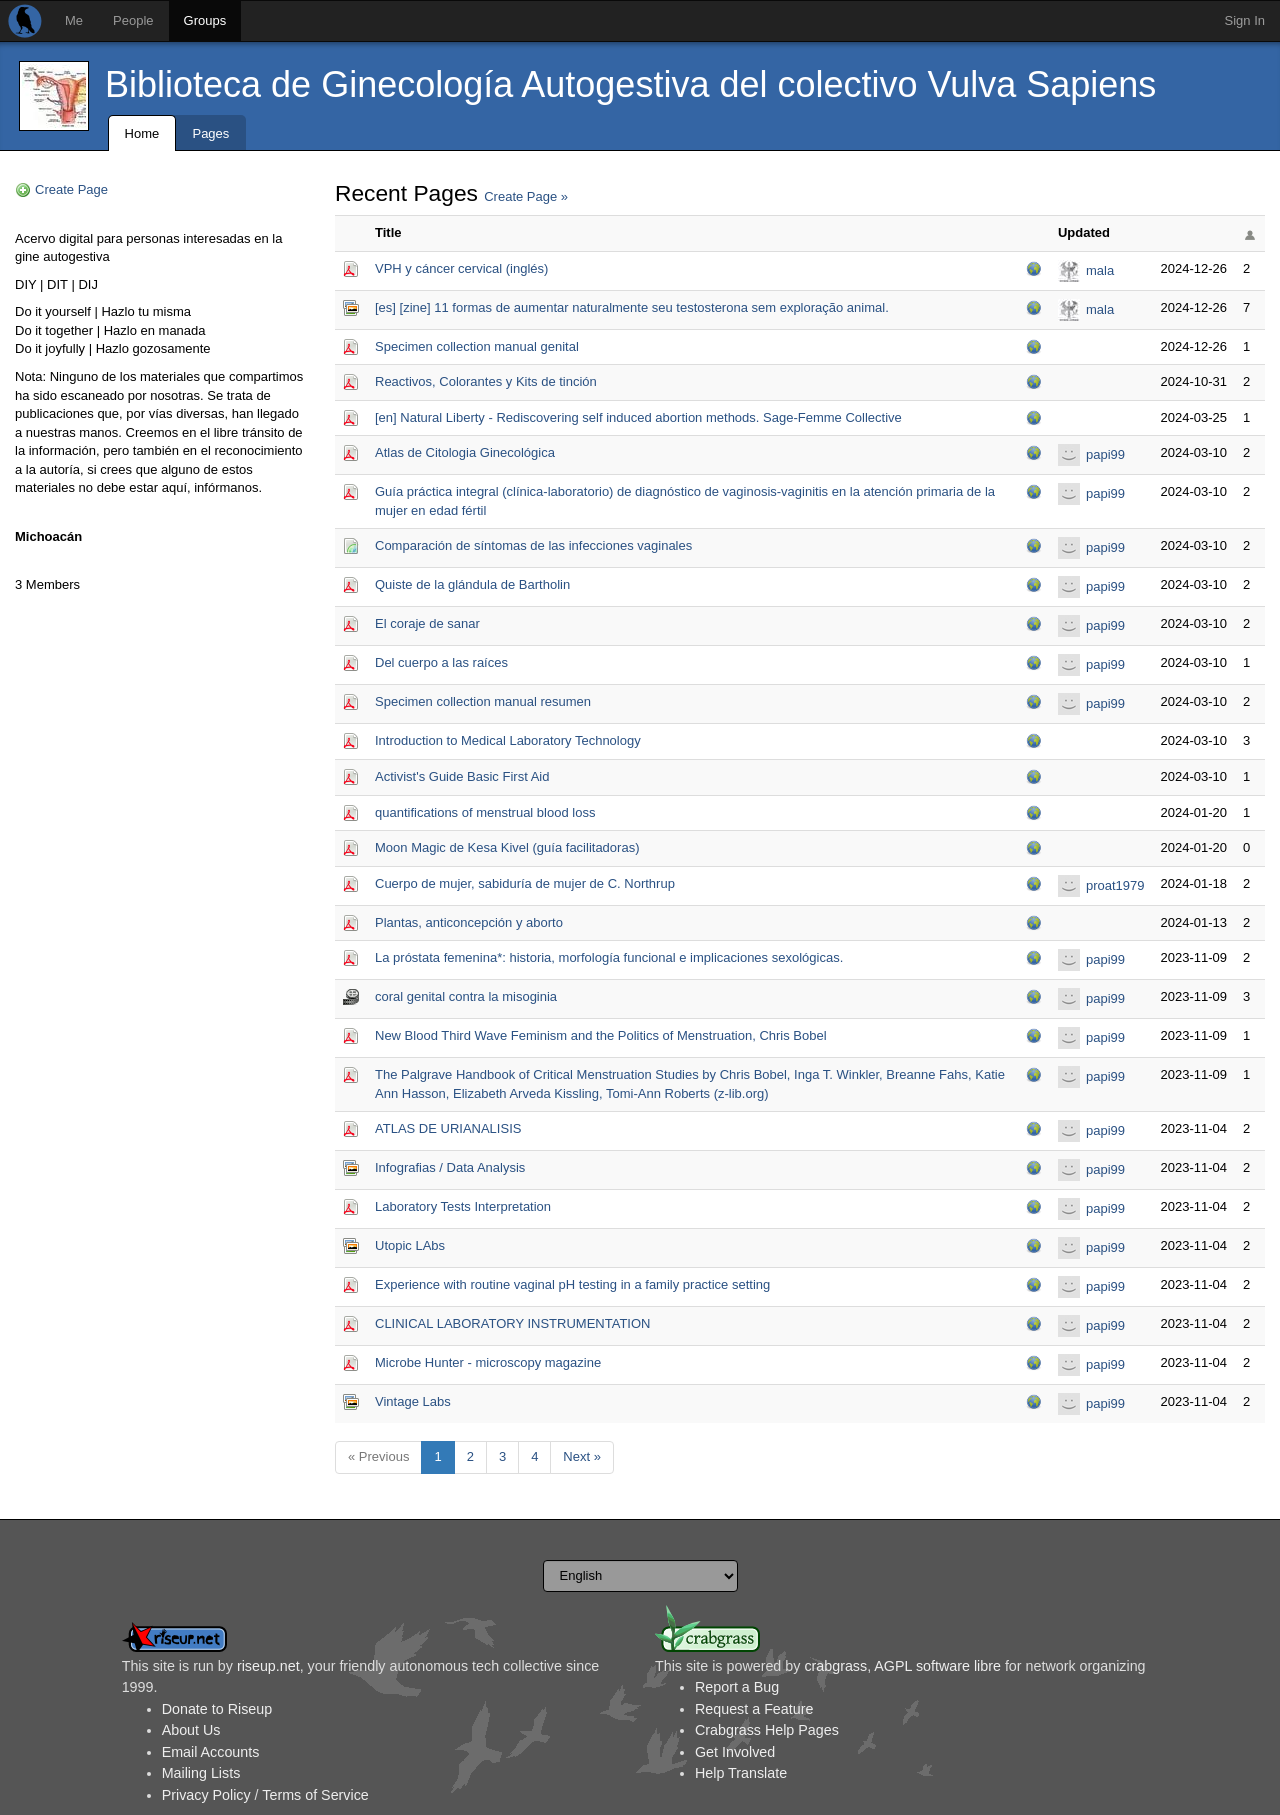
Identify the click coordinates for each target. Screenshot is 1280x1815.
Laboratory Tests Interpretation (463, 1206)
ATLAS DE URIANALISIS (448, 1128)
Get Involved (735, 1752)
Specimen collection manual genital (477, 346)
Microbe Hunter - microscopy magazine (488, 1362)
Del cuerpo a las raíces (441, 662)
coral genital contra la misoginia (466, 996)
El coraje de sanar (427, 623)
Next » (582, 1456)
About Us (191, 1730)
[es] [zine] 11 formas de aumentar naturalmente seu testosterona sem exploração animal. (632, 307)
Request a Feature (754, 1709)
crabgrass (835, 1666)
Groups (205, 20)
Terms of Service (315, 1795)
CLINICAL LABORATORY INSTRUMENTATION (512, 1323)
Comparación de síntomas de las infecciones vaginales (533, 545)
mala (1100, 270)
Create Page (71, 189)
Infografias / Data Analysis (450, 1167)
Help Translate (741, 1773)
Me (74, 20)
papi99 (1105, 454)
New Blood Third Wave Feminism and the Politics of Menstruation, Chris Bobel (601, 1035)
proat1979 (1115, 885)
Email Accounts (211, 1752)
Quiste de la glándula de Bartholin (472, 584)
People (133, 20)
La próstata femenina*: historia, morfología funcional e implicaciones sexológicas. (609, 957)
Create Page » (526, 196)
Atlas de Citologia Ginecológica (465, 452)
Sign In (1245, 20)
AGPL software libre (937, 1666)
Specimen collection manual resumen (483, 701)
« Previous (378, 1456)
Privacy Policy (206, 1795)
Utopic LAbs (410, 1245)
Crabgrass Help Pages (767, 1730)
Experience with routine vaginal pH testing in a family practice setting (572, 1284)
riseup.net (268, 1666)
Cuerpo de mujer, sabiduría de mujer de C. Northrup (525, 883)
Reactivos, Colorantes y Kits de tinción (486, 381)
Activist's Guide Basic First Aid (462, 776)
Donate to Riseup (217, 1709)
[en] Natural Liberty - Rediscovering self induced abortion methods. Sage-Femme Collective (638, 417)
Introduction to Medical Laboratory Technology (508, 740)
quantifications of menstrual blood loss (485, 812)
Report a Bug (737, 1687)
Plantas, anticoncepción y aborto (469, 922)
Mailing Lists (201, 1773)
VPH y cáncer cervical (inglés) (461, 268)
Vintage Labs (413, 1401)
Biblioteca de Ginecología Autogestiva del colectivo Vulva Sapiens (630, 84)
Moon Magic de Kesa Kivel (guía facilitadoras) (507, 847)
